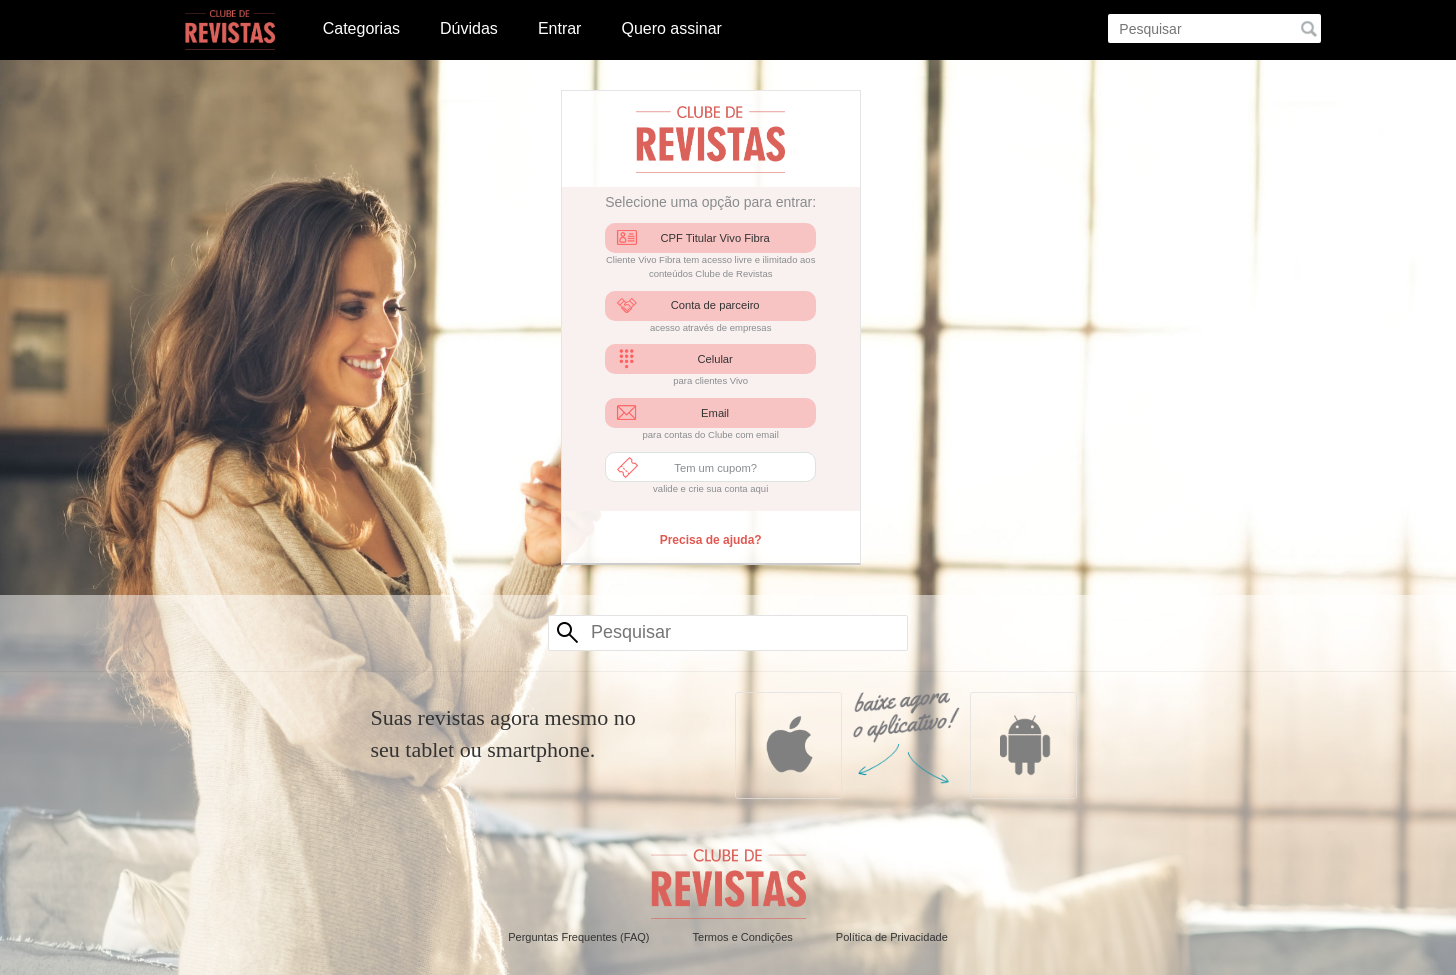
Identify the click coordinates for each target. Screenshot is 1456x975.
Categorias (361, 28)
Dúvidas (469, 28)
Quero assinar (671, 28)
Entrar (560, 28)
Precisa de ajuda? (711, 540)
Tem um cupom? (715, 468)
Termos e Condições (743, 937)
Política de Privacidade (892, 937)
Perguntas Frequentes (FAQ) (578, 937)
